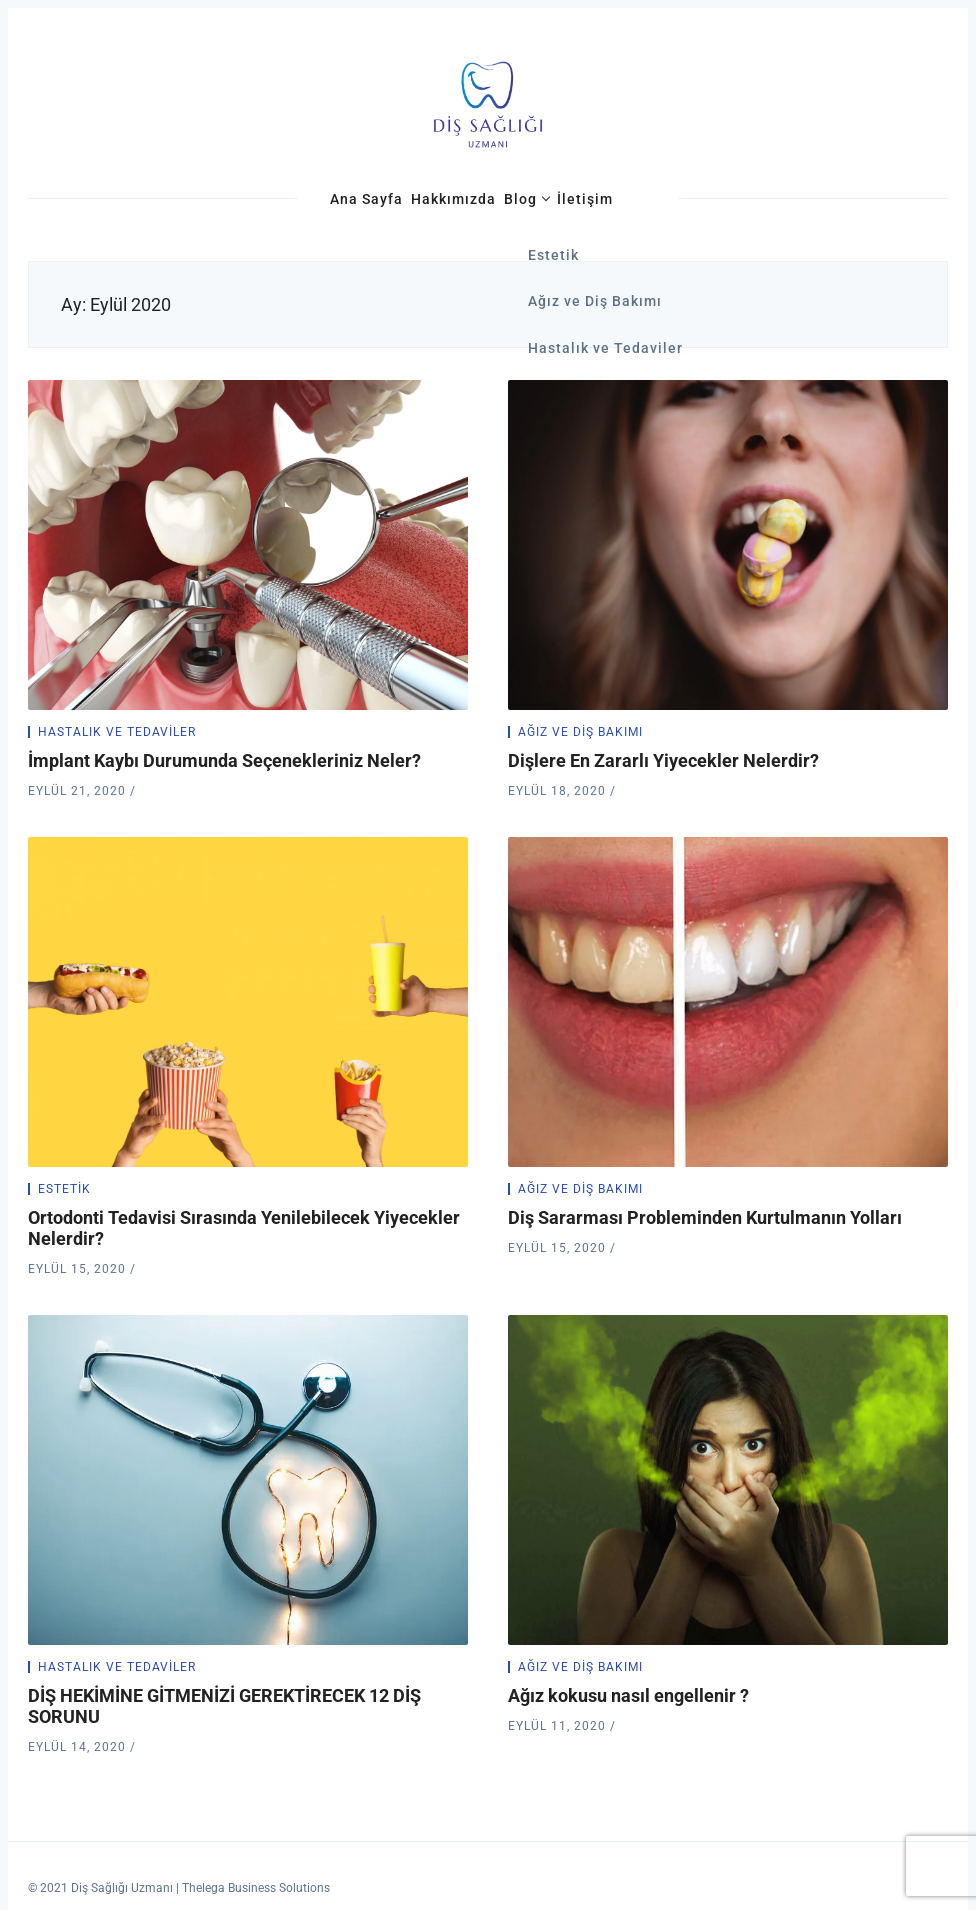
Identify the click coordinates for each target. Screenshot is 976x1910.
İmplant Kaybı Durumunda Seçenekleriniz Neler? (224, 760)
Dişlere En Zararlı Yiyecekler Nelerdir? (663, 760)
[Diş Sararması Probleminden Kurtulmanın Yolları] (728, 1002)
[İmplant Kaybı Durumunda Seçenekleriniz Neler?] (248, 545)
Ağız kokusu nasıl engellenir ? (628, 1695)
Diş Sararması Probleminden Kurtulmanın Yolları (705, 1217)
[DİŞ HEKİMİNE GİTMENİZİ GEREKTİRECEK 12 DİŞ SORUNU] (248, 1480)
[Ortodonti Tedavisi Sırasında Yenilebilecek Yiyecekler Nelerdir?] (248, 1002)
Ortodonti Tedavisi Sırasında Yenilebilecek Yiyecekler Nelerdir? (244, 1228)
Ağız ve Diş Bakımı (580, 732)
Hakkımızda (453, 199)
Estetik (64, 1189)
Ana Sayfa (366, 199)
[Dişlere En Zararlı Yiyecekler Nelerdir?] (728, 545)
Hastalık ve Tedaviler (117, 732)
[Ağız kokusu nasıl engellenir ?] (728, 1480)
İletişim (585, 199)
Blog (520, 199)
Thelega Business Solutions (256, 1888)
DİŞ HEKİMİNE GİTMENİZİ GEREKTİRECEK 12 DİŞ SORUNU (224, 1706)
